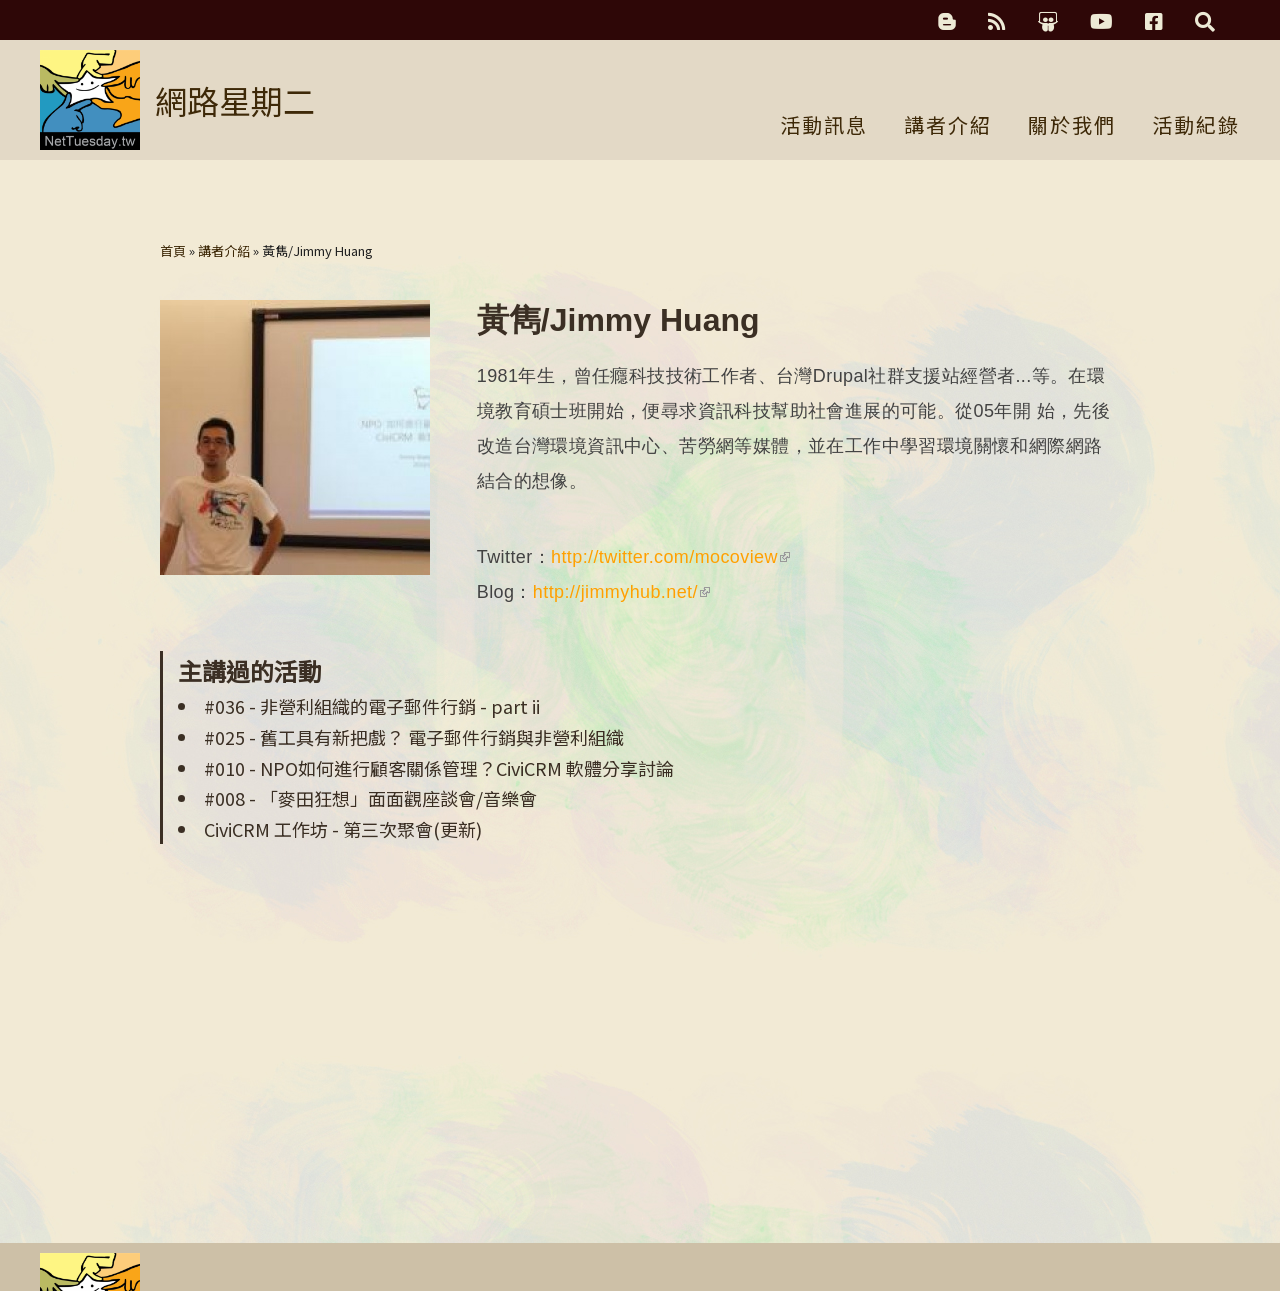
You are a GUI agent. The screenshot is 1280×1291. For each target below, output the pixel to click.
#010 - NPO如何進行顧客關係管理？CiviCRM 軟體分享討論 (439, 768)
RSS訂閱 (997, 22)
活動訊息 (824, 127)
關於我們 (1072, 127)
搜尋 (1205, 22)
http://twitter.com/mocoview (670, 557)
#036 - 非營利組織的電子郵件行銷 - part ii (372, 706)
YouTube (1101, 22)
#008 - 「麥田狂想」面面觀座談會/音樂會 (370, 798)
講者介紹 (948, 127)
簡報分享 (1048, 22)
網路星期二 (235, 100)
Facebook (1154, 22)
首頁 (173, 250)
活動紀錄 (1196, 127)
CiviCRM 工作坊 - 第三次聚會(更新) (343, 829)
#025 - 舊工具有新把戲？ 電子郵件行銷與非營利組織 (414, 737)
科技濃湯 (947, 22)
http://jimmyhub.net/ (621, 592)
